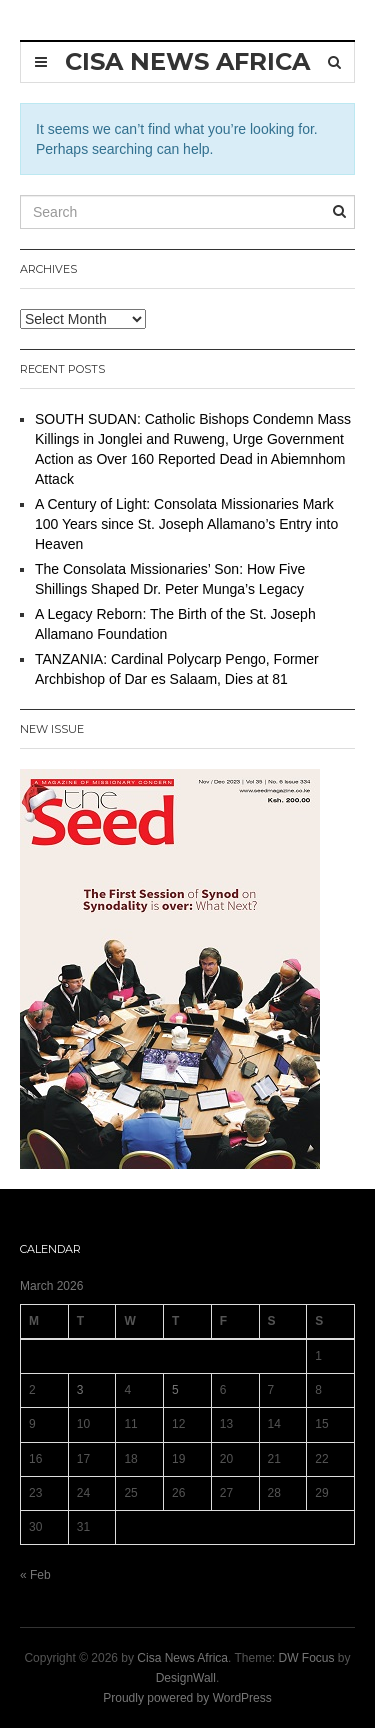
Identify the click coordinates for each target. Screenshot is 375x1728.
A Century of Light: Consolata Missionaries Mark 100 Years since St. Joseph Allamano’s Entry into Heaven (186, 524)
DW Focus (307, 1658)
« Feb (35, 1575)
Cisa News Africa (182, 1658)
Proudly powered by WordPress (187, 1698)
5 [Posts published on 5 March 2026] (175, 1390)
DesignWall (186, 1678)
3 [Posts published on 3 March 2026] (80, 1390)
